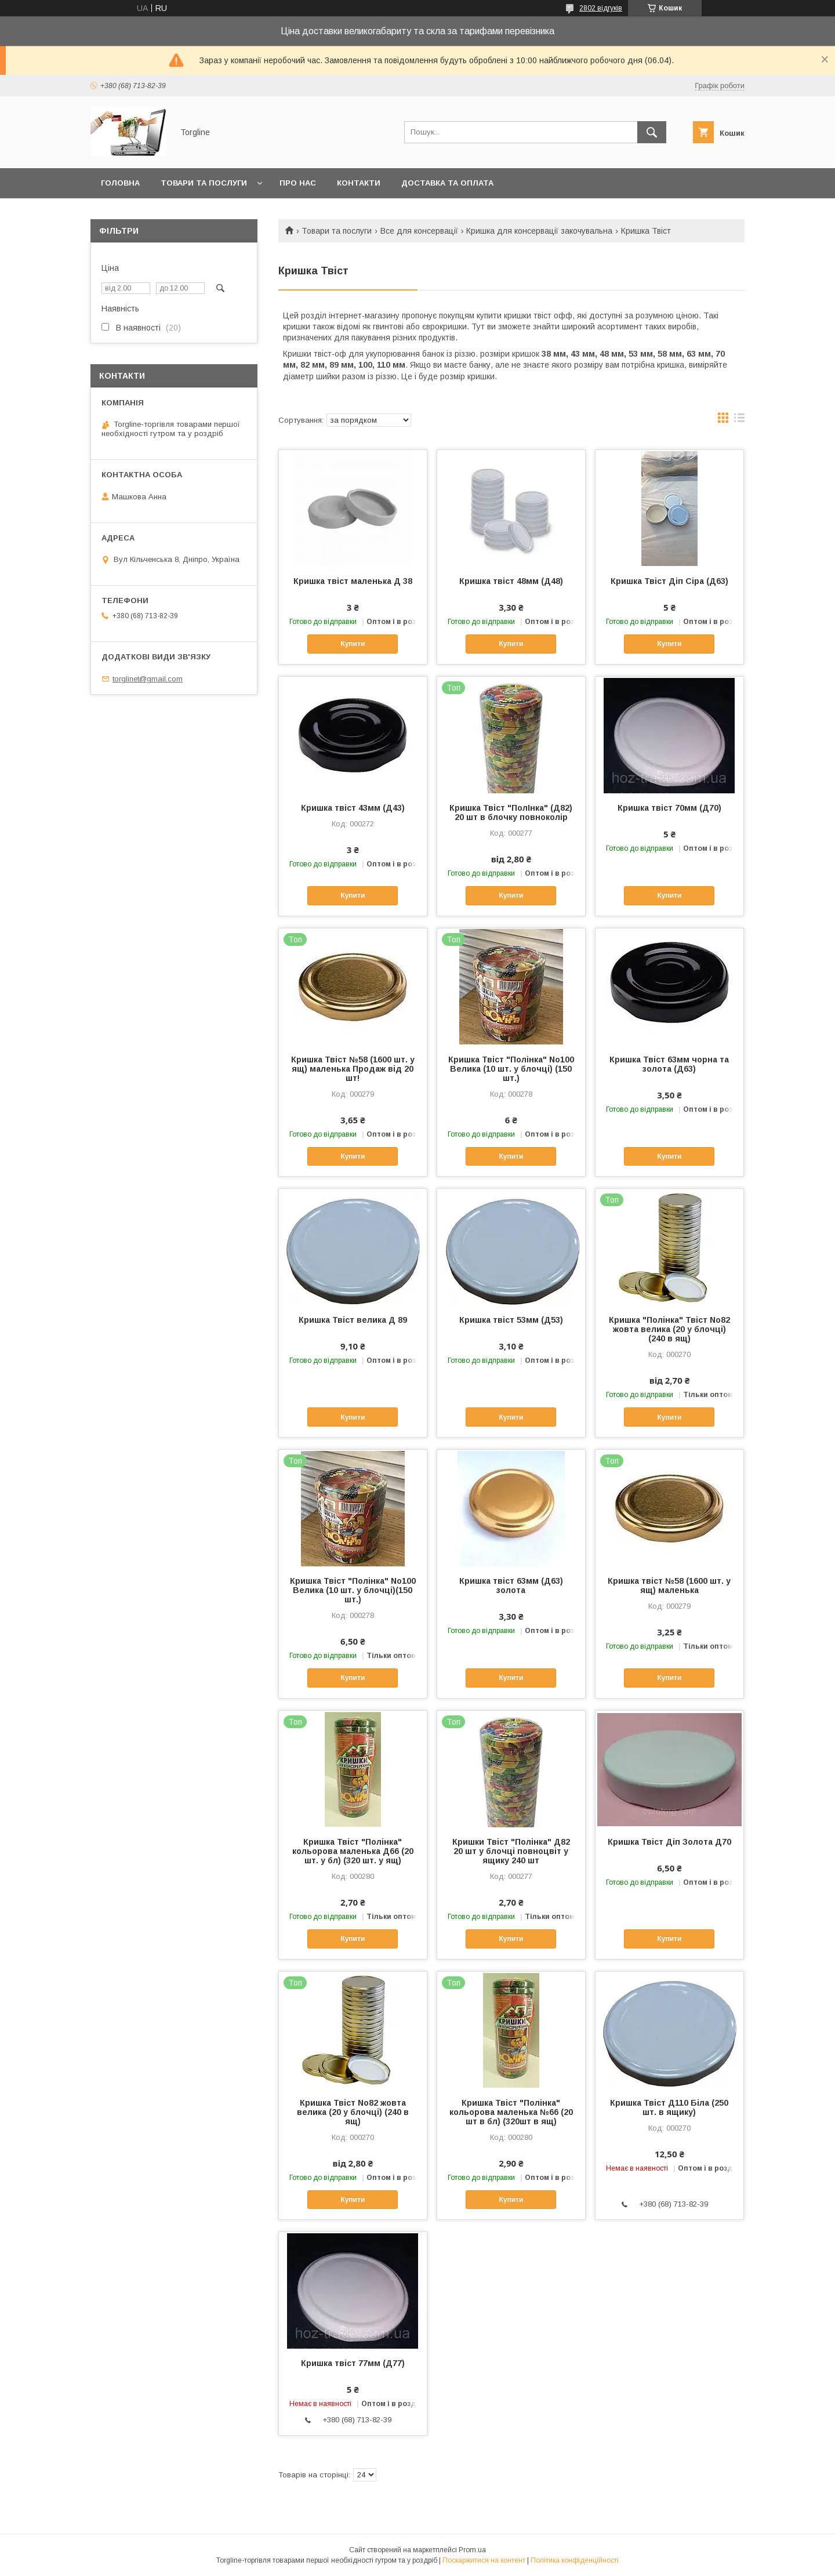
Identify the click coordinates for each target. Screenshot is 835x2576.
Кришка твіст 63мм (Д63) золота (511, 1585)
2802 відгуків (600, 8)
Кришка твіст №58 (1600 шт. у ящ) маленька (669, 1585)
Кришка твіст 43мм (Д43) (353, 807)
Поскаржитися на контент (483, 2560)
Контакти (358, 183)
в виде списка (739, 420)
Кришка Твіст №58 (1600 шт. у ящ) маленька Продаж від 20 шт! (353, 1069)
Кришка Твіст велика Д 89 (353, 1320)
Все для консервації (419, 230)
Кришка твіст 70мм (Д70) (669, 807)
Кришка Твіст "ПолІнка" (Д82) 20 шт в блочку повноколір (510, 812)
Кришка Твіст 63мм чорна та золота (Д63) (669, 1064)
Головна (120, 183)
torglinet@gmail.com (147, 678)
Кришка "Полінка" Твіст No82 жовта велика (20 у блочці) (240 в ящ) (669, 1329)
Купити (352, 644)
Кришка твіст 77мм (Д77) (353, 2363)
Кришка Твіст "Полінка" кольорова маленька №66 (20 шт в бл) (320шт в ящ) (511, 2112)
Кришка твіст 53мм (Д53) (511, 1320)
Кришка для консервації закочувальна (539, 230)
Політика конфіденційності (575, 2560)
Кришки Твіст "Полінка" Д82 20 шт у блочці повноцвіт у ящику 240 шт (511, 1851)
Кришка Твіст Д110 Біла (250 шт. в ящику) (669, 2107)
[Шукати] (651, 132)
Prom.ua (472, 2550)
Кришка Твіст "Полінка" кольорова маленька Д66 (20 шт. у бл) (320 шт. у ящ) (352, 1851)
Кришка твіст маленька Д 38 (352, 581)
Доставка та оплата (447, 183)
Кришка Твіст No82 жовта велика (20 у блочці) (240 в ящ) (353, 2112)
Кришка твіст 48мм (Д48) (511, 581)
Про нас (297, 183)
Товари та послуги (204, 183)
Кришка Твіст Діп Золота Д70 (669, 1841)
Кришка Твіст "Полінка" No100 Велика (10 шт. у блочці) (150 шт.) (511, 1069)
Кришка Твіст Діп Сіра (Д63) (669, 581)
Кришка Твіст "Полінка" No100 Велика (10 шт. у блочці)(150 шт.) (353, 1590)
